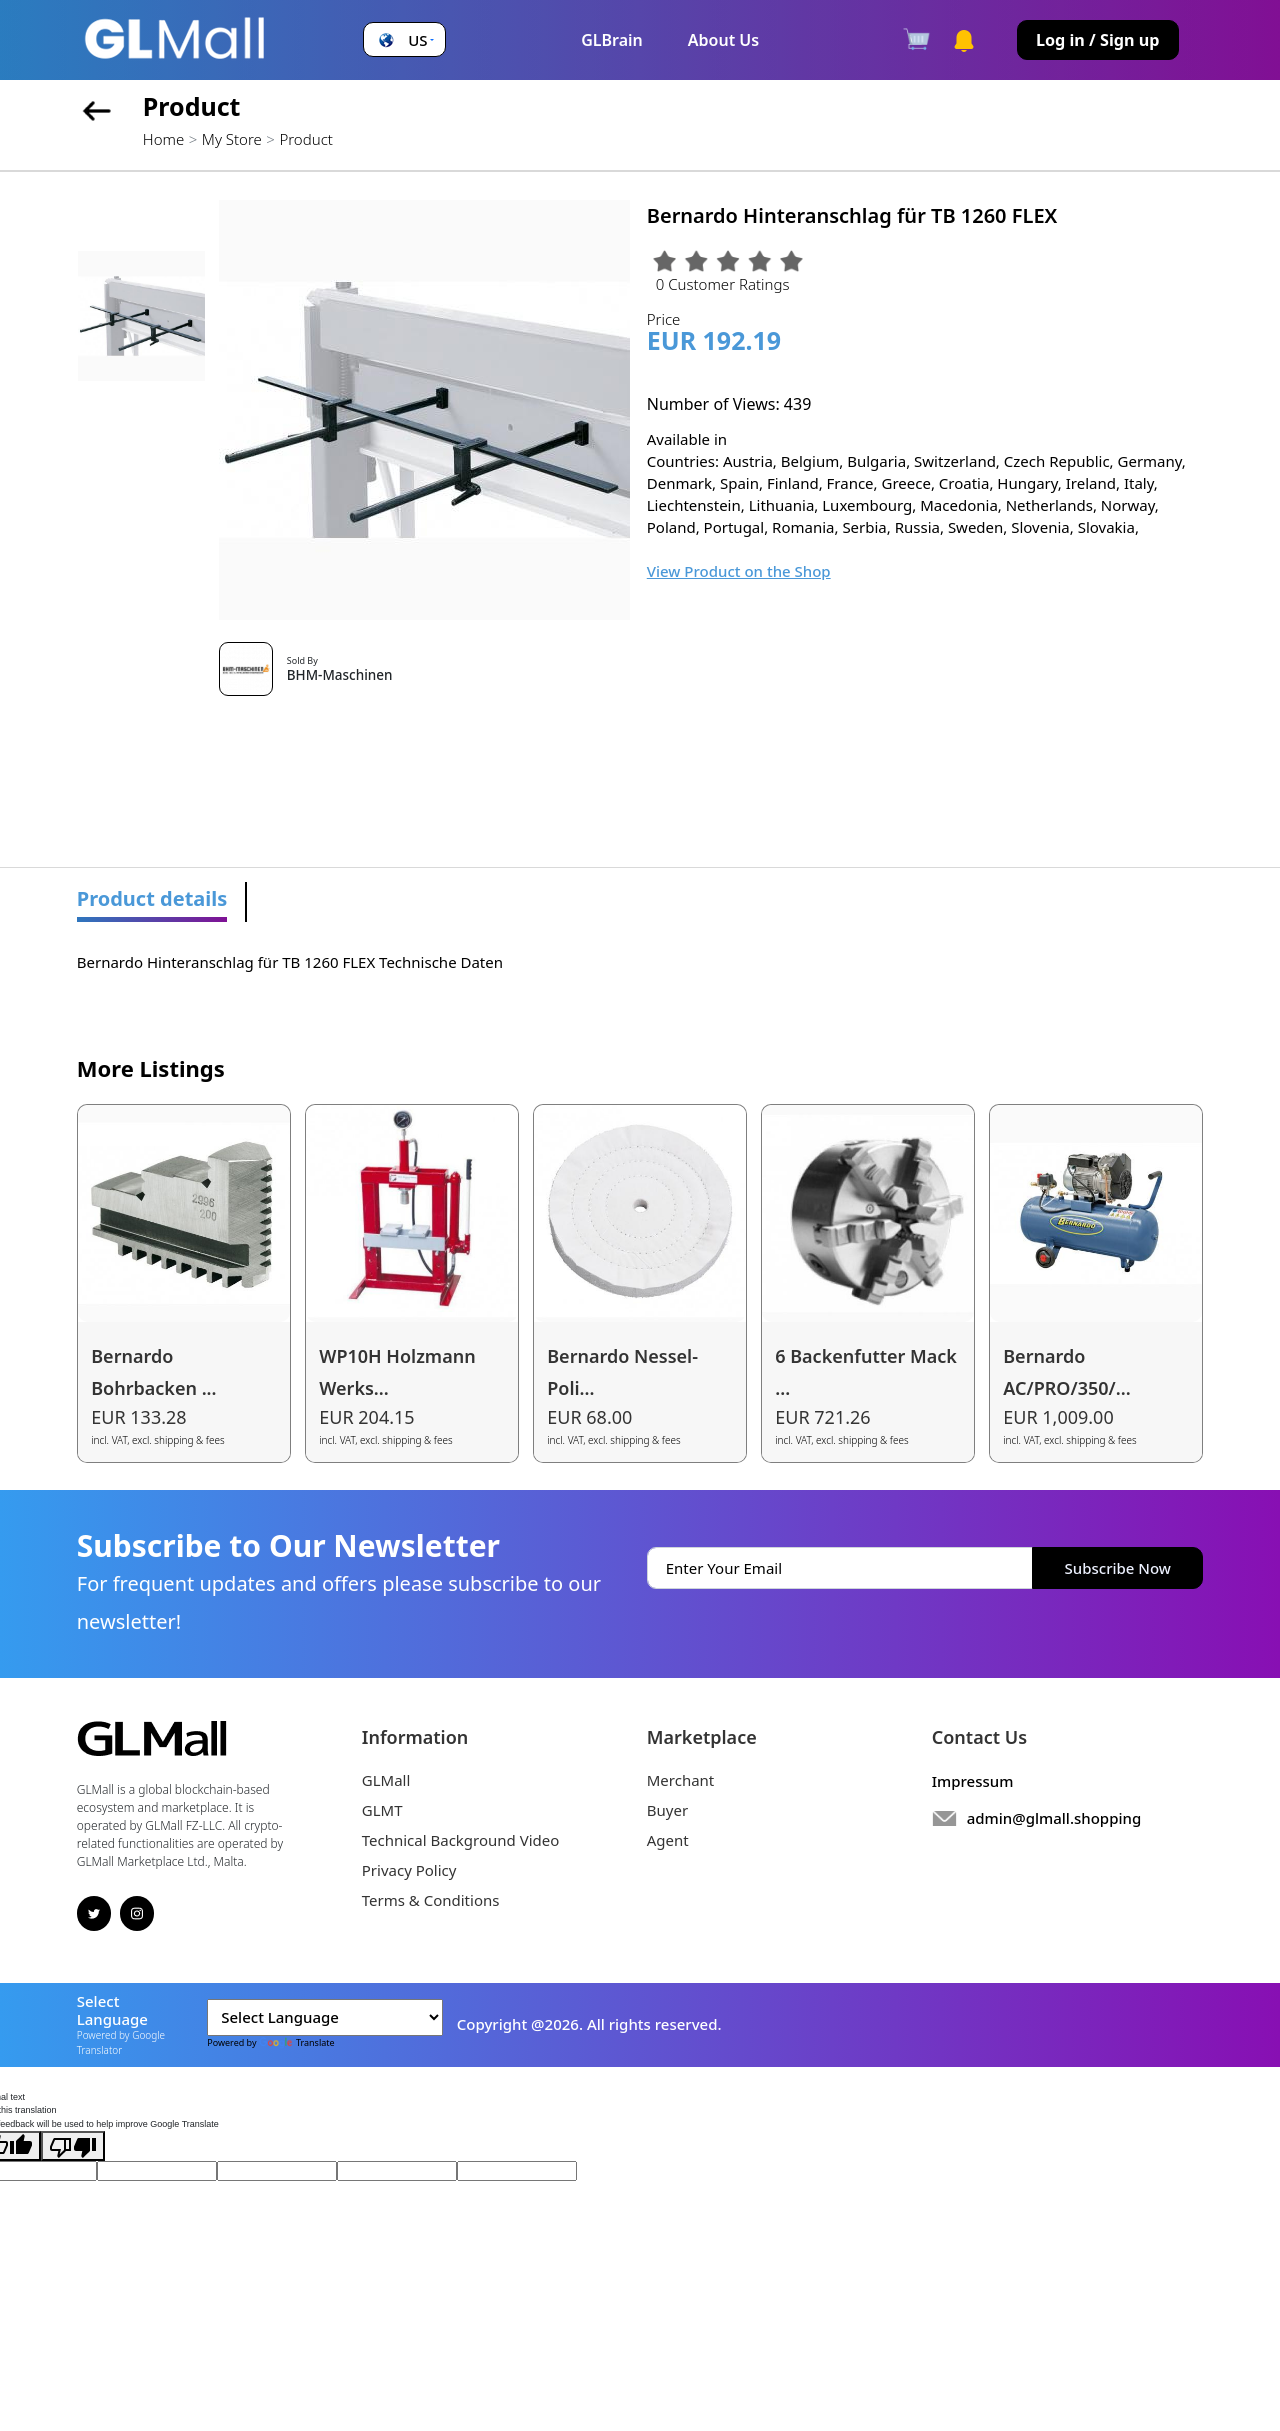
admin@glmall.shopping (1054, 1818)
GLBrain (612, 40)
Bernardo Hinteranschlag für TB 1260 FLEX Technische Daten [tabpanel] (290, 962)
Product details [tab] (152, 898)
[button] (404, 40)
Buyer (667, 1810)
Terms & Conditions (431, 1900)
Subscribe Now (1118, 1568)
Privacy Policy (409, 1870)
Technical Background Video (461, 1840)
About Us (723, 40)
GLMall (386, 1780)
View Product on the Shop (739, 571)
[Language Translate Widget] (325, 2018)
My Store (232, 139)
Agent (668, 1840)
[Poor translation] (73, 2146)
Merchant (681, 1780)
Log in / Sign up (1098, 40)
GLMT (382, 1810)
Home (163, 139)
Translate (297, 2042)
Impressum (973, 1781)
